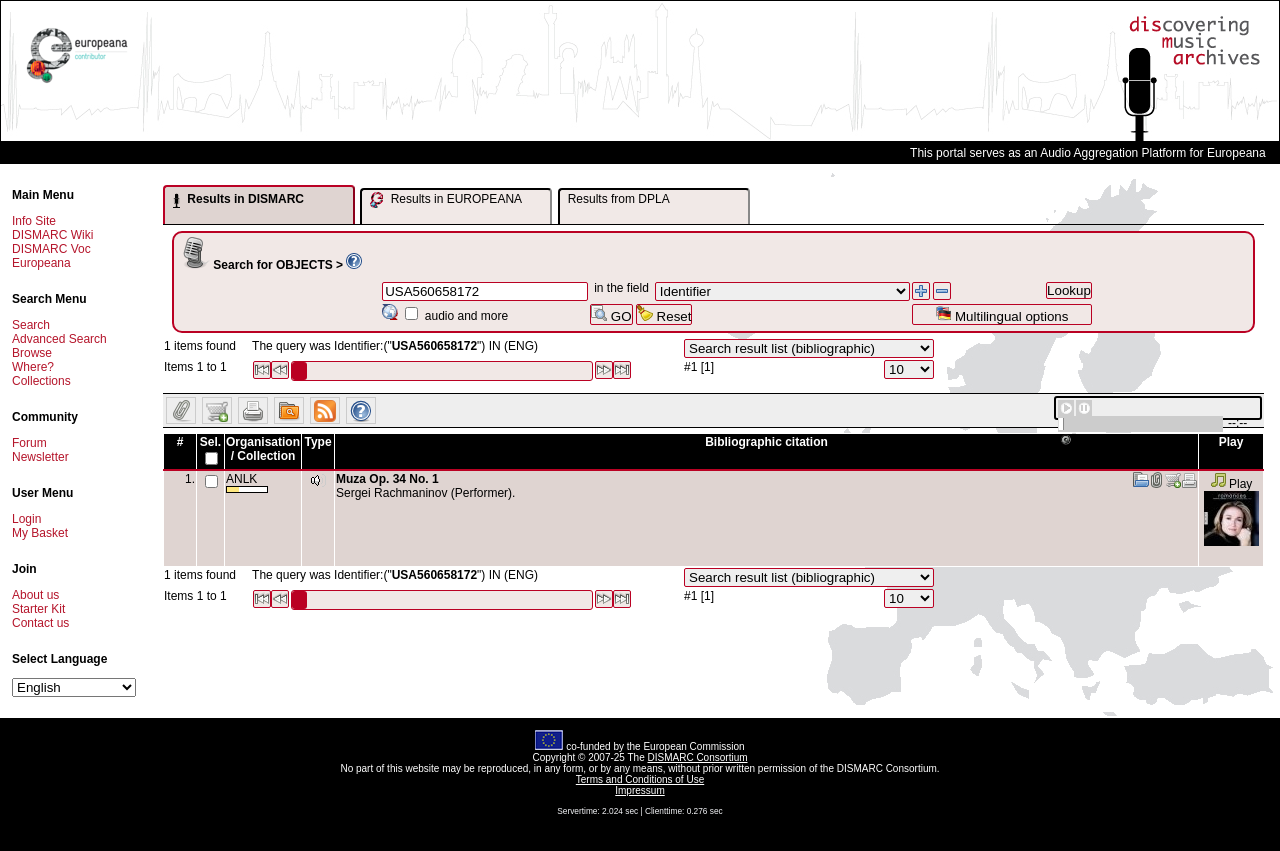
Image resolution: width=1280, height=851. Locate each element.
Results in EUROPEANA (446, 200)
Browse (32, 353)
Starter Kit (38, 609)
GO (611, 314)
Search (31, 325)
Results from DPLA (619, 199)
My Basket (40, 533)
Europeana (41, 263)
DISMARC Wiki (52, 235)
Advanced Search (59, 339)
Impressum (639, 790)
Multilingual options (1001, 314)
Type (317, 442)
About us (35, 595)
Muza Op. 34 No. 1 (387, 479)
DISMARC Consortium (698, 757)
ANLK (247, 482)
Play (1231, 484)
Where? (33, 367)
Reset (664, 314)
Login (26, 519)
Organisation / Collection (263, 449)
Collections (41, 381)
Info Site (34, 221)
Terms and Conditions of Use (640, 779)
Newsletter (40, 457)
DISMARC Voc (51, 249)
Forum (29, 443)
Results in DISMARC (238, 200)
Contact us (40, 623)
